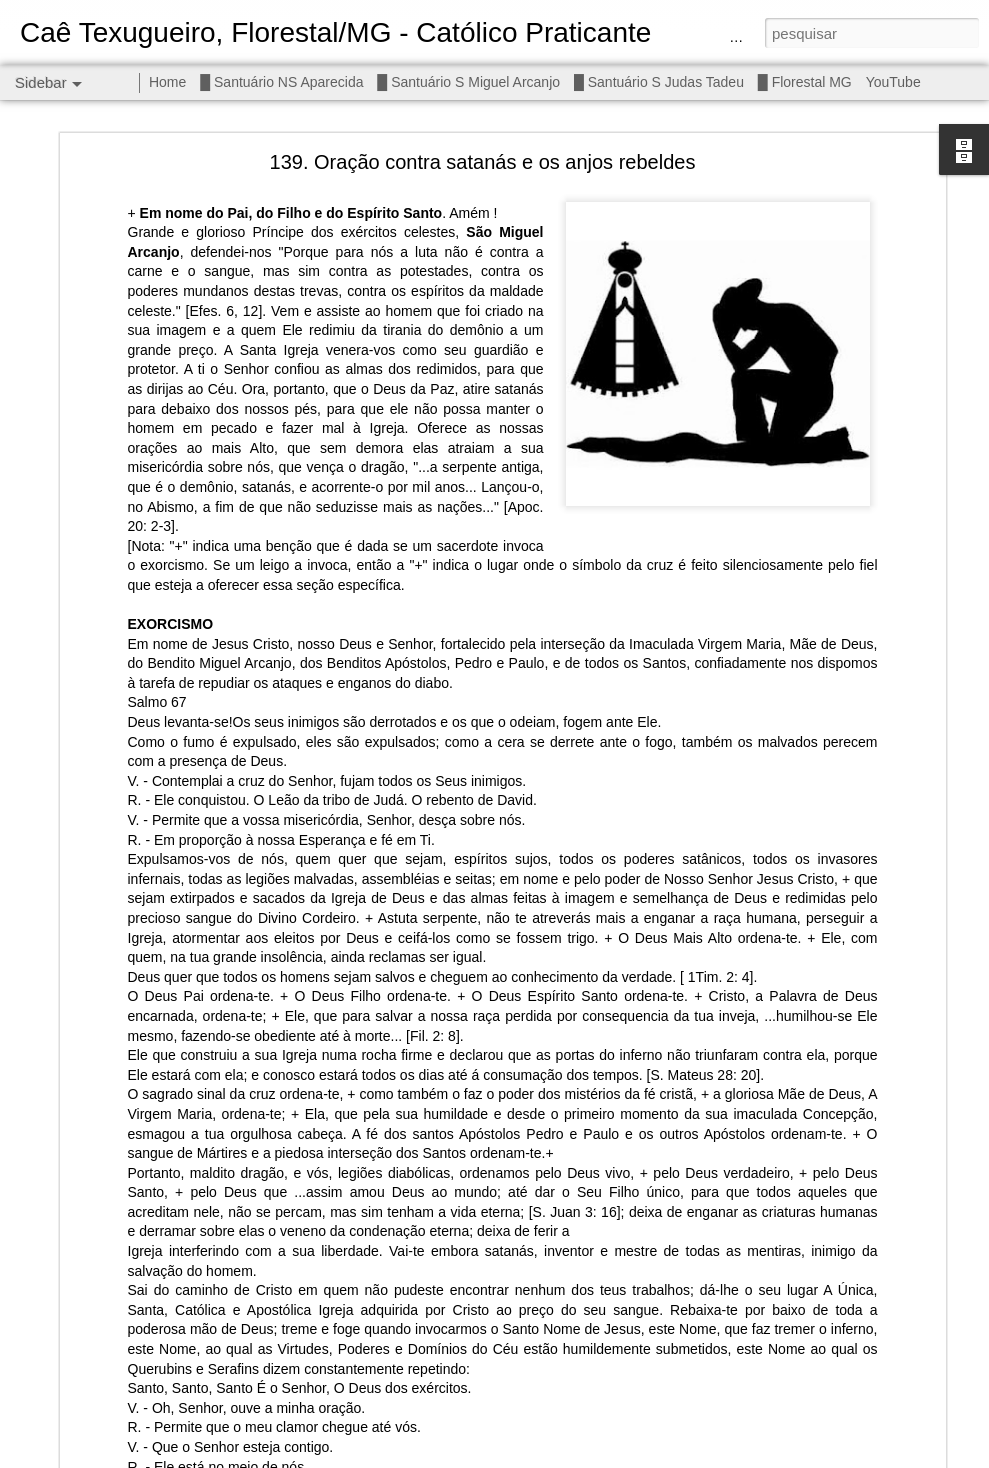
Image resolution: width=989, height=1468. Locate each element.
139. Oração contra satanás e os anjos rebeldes (483, 106)
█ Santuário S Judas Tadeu (659, 82)
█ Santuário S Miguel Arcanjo (468, 82)
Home (167, 82)
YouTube (893, 82)
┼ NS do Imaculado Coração (125, 1427)
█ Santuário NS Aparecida (281, 82)
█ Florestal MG (805, 82)
